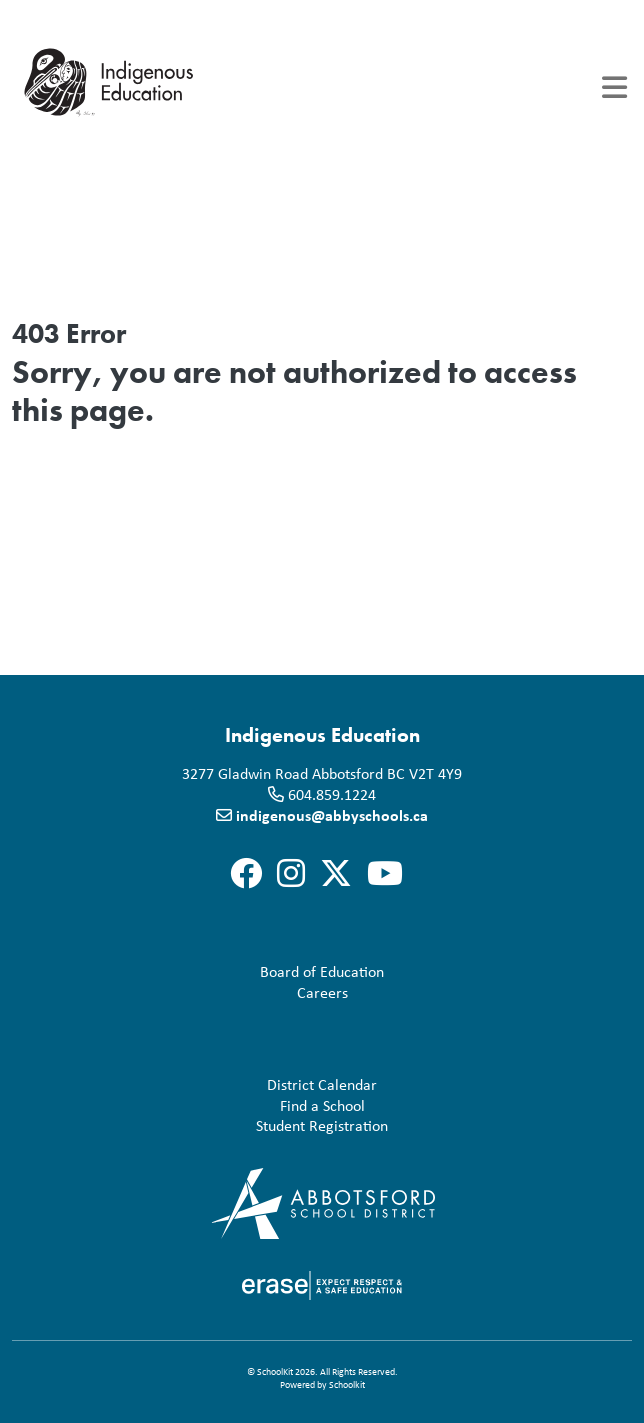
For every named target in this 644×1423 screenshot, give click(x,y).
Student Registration (204, 1125)
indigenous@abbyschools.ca (332, 815)
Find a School (192, 1105)
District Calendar (198, 1084)
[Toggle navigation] (614, 87)
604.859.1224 (332, 794)
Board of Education (202, 971)
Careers (184, 992)
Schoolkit (347, 1384)
